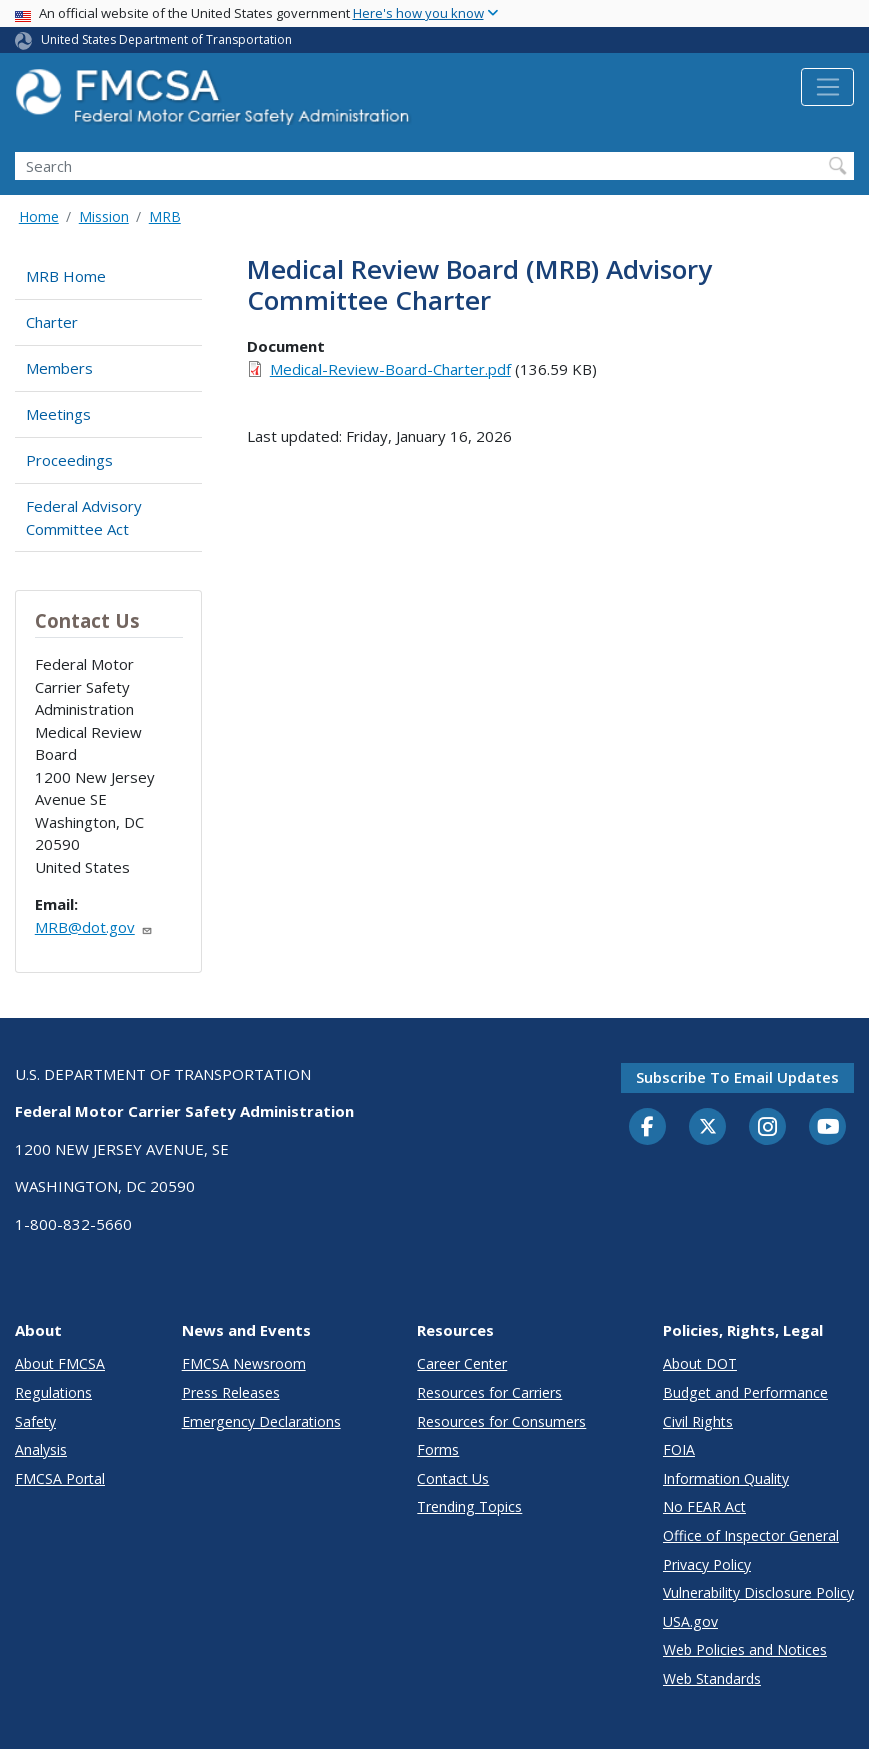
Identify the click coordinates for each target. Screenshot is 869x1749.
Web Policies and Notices (745, 1649)
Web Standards (712, 1678)
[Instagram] (768, 1129)
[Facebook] (648, 1128)
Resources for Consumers (501, 1421)
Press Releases (231, 1392)
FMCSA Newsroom (244, 1363)
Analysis (41, 1449)
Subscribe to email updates (737, 1077)
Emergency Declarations (261, 1421)
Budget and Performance (745, 1392)
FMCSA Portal (60, 1478)
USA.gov (690, 1621)
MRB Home (66, 276)
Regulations (53, 1392)
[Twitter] (708, 1127)
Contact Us (453, 1478)
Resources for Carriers (489, 1392)
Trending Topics (469, 1506)
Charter (52, 322)
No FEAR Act (704, 1506)
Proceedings (69, 460)
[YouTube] (828, 1128)
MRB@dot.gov (94, 927)
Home (39, 216)
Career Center (462, 1363)
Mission (104, 216)
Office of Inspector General (751, 1535)
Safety (35, 1421)
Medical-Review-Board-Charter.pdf (390, 369)
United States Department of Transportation (166, 39)
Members (59, 368)
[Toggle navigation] (827, 87)
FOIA (679, 1449)
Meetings (58, 414)
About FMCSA (60, 1363)
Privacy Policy (707, 1564)
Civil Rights (698, 1421)
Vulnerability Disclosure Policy (758, 1592)
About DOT (700, 1363)
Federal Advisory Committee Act (84, 517)
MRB (165, 216)
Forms (438, 1449)
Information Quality (726, 1478)
